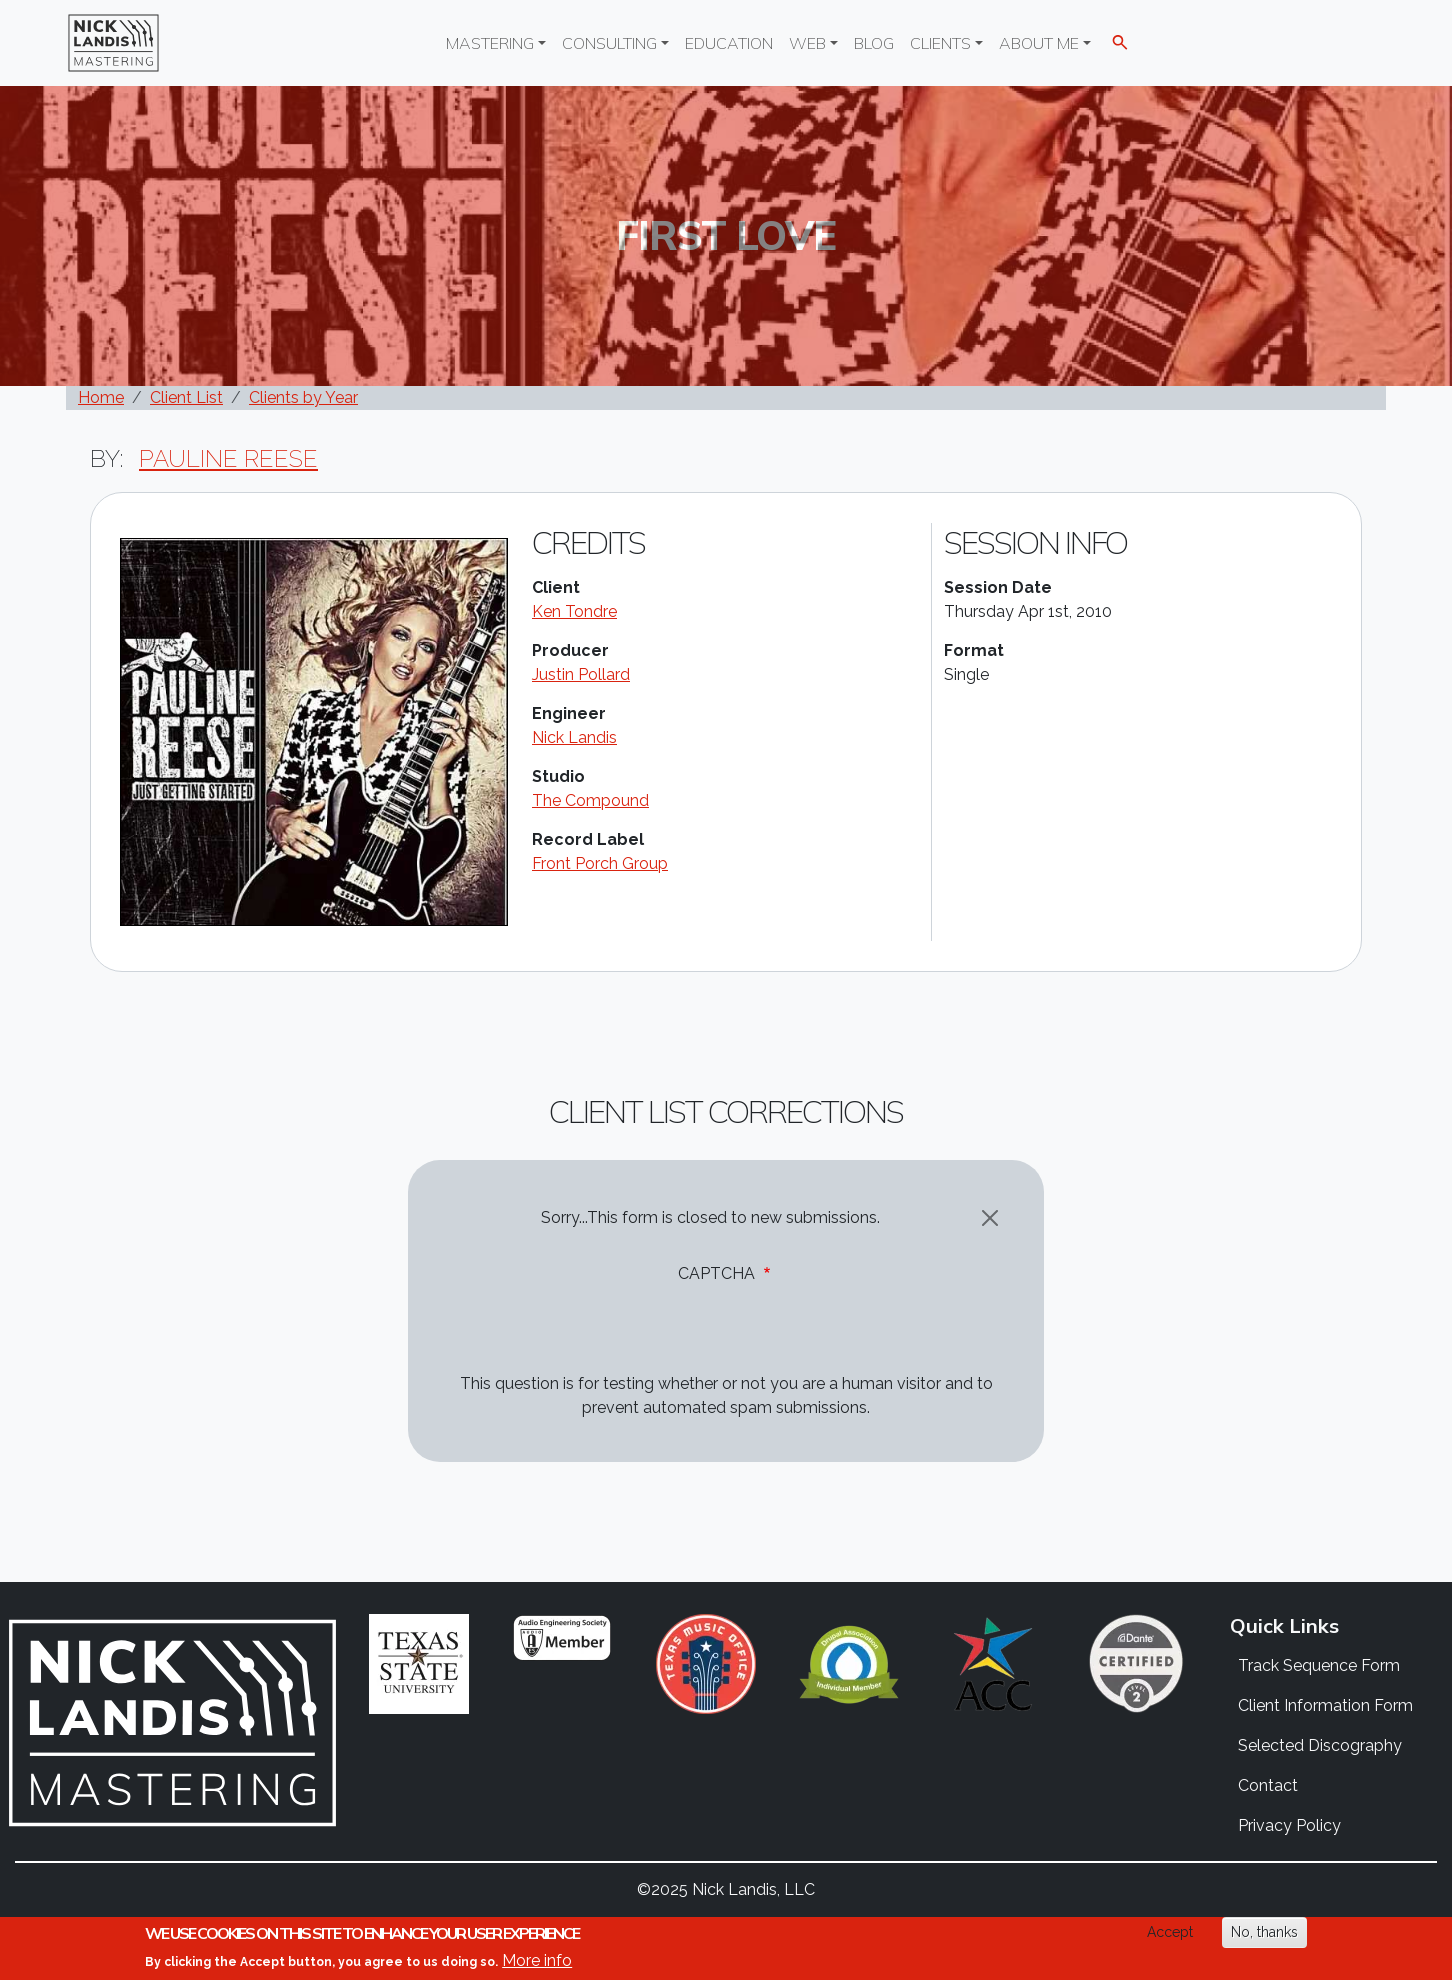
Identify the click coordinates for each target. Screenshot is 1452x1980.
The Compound (590, 800)
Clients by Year (303, 397)
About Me (1039, 43)
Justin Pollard (581, 674)
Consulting (609, 43)
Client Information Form (1325, 1705)
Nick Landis (574, 737)
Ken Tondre (574, 611)
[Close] (990, 1218)
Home (101, 397)
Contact (1268, 1785)
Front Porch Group (600, 863)
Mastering (490, 43)
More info (537, 1960)
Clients (940, 43)
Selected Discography (1320, 1745)
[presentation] (590, 1333)
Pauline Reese (228, 458)
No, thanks (1264, 1932)
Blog (874, 43)
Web (807, 43)
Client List (186, 397)
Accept (1170, 1932)
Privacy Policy (1289, 1825)
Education (729, 43)
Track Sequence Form (1319, 1665)
